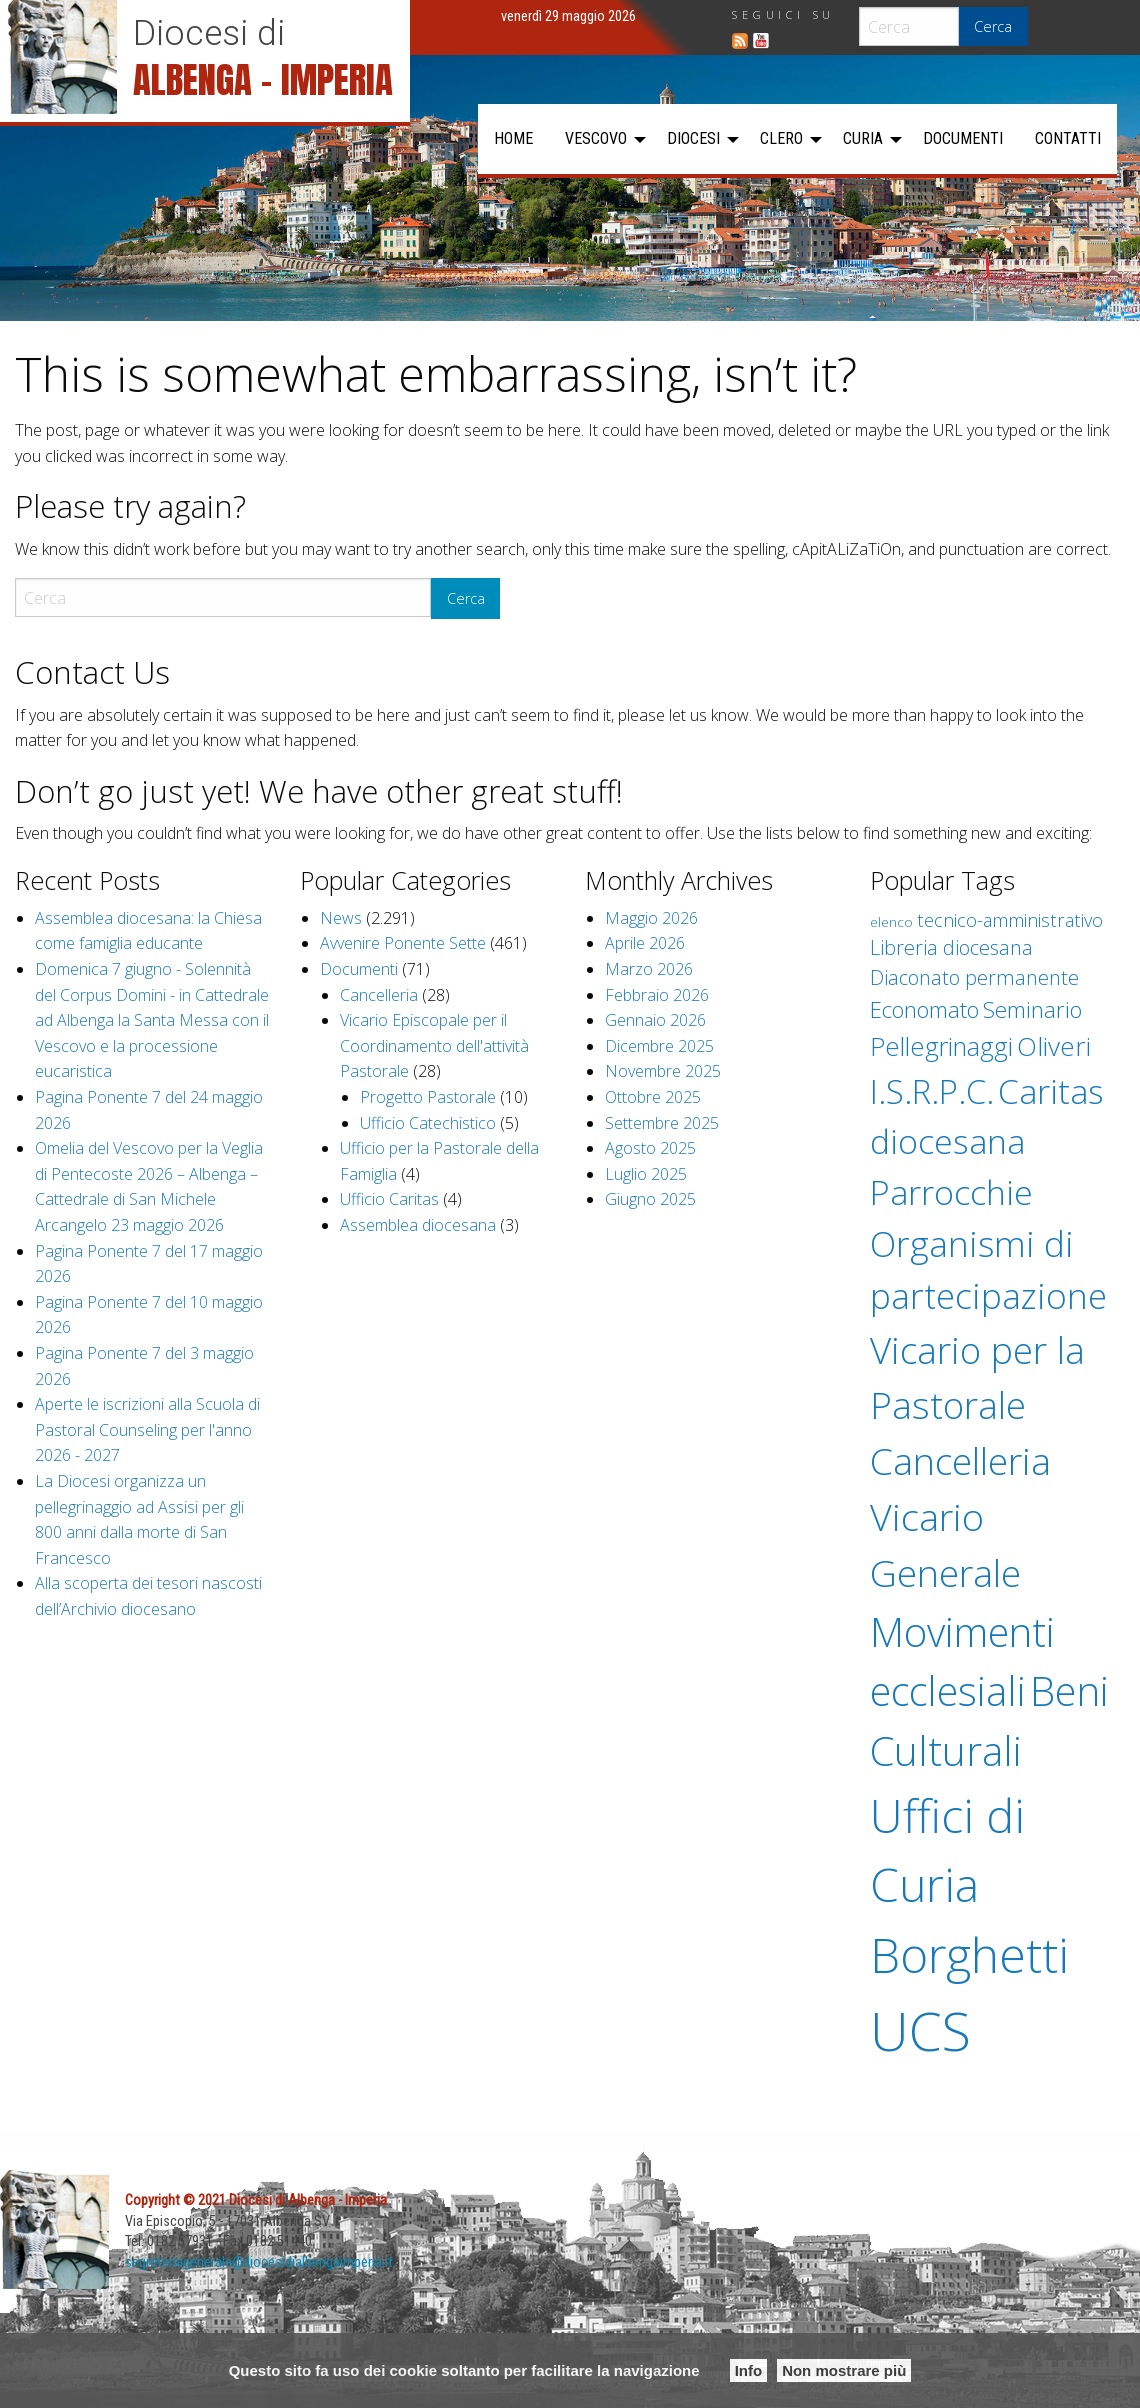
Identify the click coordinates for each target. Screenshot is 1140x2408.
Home (513, 138)
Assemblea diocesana (418, 1225)
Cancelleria (379, 995)
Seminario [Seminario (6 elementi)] (1032, 1009)
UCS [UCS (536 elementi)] (920, 2030)
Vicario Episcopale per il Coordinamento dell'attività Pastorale (434, 1045)
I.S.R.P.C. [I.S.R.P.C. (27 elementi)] (932, 1091)
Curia (863, 138)
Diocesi (693, 138)
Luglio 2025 (646, 1174)
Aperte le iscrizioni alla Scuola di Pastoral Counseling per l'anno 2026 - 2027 (147, 1429)
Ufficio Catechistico (428, 1123)
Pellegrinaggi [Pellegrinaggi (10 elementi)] (941, 1046)
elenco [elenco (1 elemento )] (891, 922)
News (341, 918)
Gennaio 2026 (655, 1020)
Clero (781, 138)
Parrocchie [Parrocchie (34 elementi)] (951, 1192)
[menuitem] (513, 139)
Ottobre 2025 (653, 1097)
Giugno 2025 (650, 1199)
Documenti (963, 138)
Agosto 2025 (650, 1148)
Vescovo (596, 138)
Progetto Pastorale (428, 1097)
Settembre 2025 (662, 1123)
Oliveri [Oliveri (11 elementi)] (1054, 1046)
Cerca (993, 26)
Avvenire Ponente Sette (403, 943)
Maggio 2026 (651, 918)
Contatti (1068, 138)
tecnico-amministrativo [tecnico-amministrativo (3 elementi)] (1010, 919)
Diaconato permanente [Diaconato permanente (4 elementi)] (974, 977)
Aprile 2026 (645, 943)
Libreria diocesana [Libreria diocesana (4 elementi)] (951, 947)
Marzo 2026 (649, 969)
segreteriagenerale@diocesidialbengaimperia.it (259, 2262)
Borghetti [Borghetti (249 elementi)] (969, 1954)
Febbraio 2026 (657, 995)
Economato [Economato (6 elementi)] (924, 1009)
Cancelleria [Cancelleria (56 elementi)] (960, 1460)
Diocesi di (209, 33)
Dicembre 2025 (659, 1046)
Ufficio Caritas (389, 1199)
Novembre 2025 (663, 1071)
